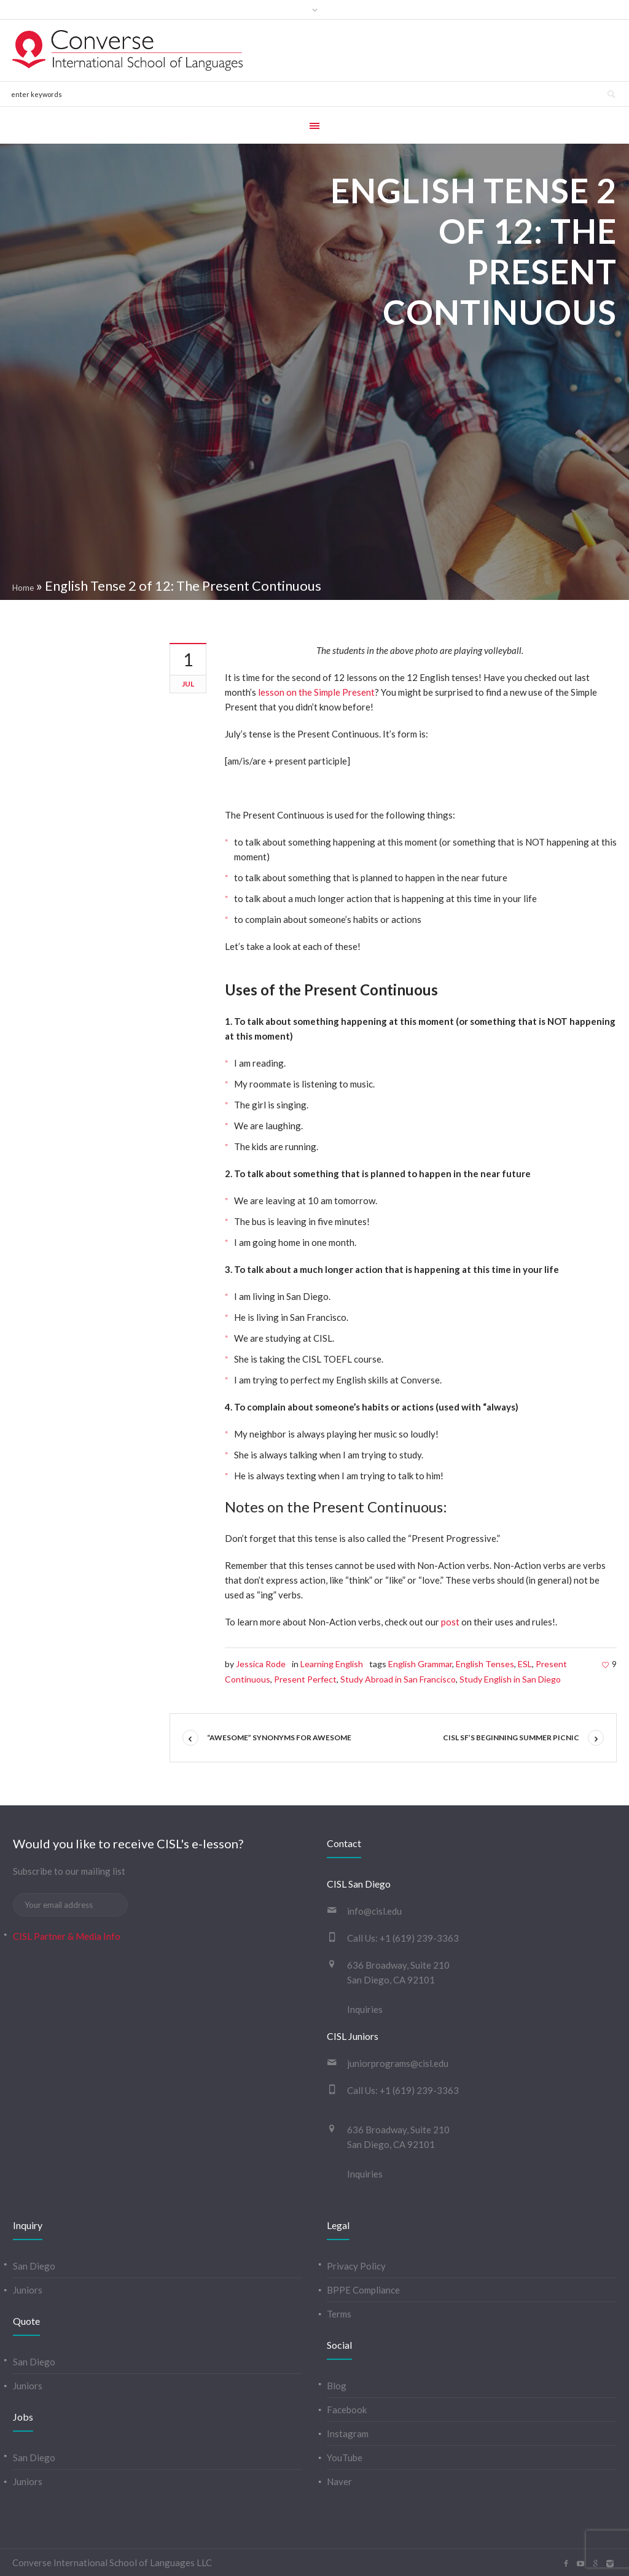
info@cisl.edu (374, 1910)
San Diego (34, 2265)
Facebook (347, 2409)
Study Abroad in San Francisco (398, 1679)
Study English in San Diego (510, 1679)
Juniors (27, 2289)
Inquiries (365, 2009)
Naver (339, 2481)
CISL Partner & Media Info (66, 1936)
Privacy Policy (356, 2265)
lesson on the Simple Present (316, 692)
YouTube (344, 2457)
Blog (336, 2385)
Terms (339, 2313)
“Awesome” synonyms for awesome (279, 1737)
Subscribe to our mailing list (69, 1871)
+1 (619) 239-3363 (419, 1938)
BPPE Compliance (363, 2289)
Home (23, 588)
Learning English (331, 1664)
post (450, 1621)
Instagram (348, 2433)
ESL (525, 1664)
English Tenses (485, 1664)
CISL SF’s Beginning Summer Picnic (511, 1737)
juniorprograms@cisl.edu (397, 2063)
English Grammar (420, 1664)
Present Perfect (305, 1679)
